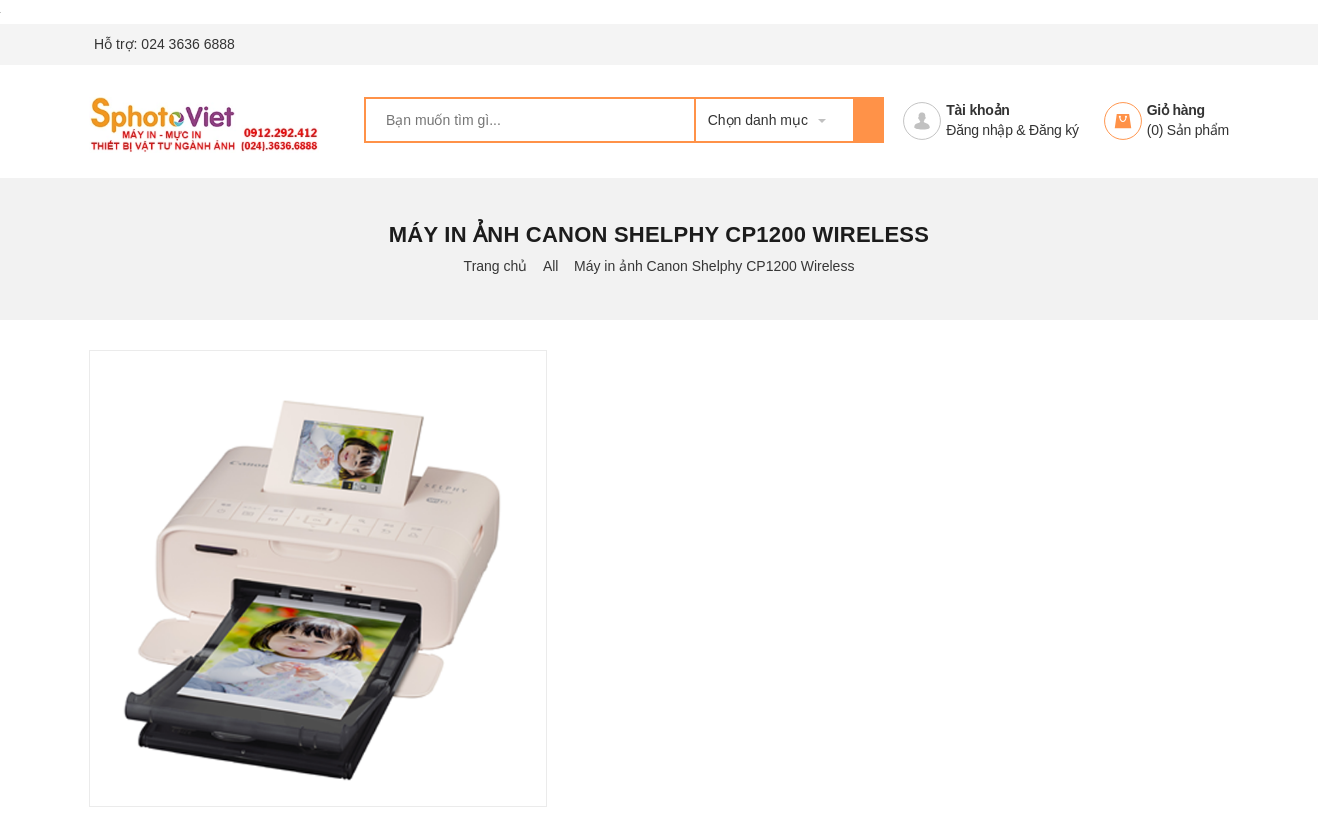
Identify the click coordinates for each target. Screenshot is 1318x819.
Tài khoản (977, 110)
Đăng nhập (979, 130)
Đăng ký (1054, 130)
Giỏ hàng (1176, 110)
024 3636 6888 (187, 44)
